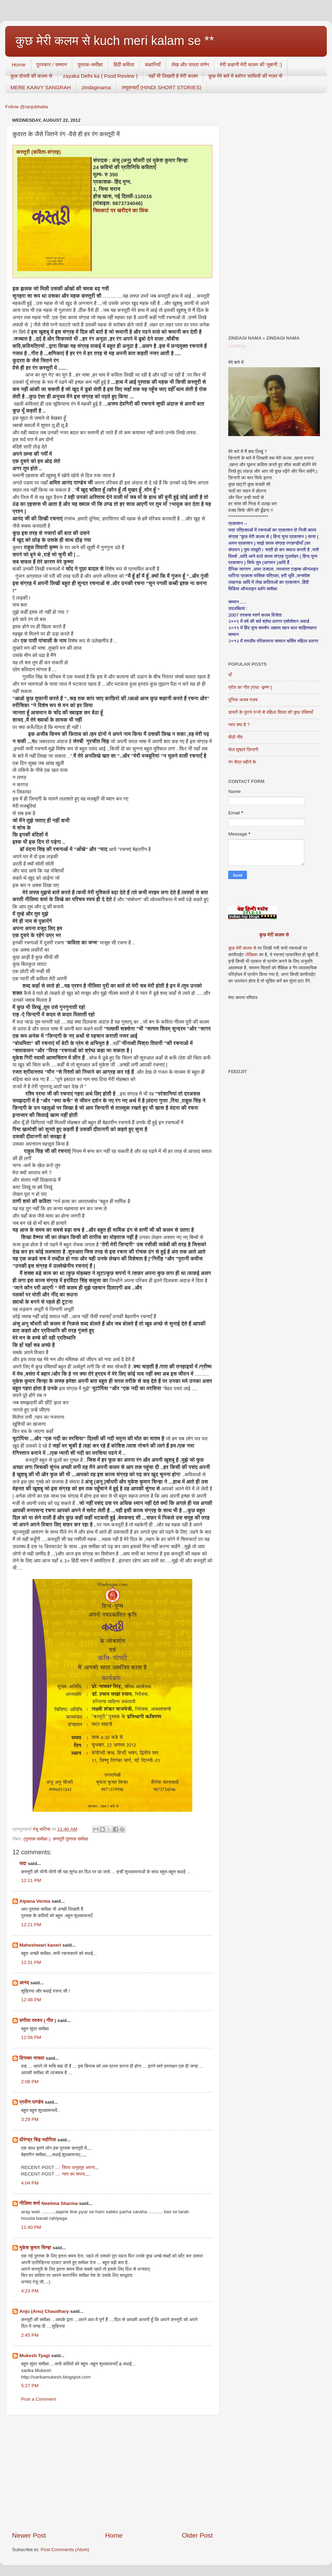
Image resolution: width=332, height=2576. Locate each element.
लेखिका (251, 954)
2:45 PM (29, 2335)
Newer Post (29, 2535)
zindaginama (96, 87)
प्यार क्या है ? (239, 724)
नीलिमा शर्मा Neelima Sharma (49, 2203)
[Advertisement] (112, 2473)
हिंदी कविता (123, 64)
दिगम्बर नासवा (31, 2058)
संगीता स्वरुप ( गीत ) (37, 2020)
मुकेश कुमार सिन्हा (35, 2247)
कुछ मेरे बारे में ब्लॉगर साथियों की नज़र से (246, 76)
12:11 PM (31, 1880)
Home (19, 64)
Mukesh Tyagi (34, 2355)
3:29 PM (29, 2119)
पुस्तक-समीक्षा (90, 64)
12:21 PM (31, 1924)
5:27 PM (29, 2385)
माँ (230, 674)
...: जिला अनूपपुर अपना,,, (77, 2167)
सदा (22, 1863)
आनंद (24, 1982)
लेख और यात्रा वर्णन (190, 64)
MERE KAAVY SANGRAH (40, 87)
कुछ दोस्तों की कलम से (31, 76)
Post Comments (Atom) (65, 2549)
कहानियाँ (153, 64)
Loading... (238, 345)
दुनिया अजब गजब (243, 699)
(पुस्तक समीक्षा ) (37, 1838)
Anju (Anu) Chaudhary (44, 2311)
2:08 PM (29, 2081)
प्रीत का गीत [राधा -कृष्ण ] (250, 687)
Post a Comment (38, 2399)
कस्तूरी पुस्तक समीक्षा (70, 1838)
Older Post (197, 2535)
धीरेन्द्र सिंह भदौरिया (38, 2139)
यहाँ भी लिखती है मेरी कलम (173, 76)
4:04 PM (29, 2183)
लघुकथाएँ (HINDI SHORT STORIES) (162, 87)
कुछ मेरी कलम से (274, 935)
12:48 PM (31, 1999)
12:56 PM (31, 2037)
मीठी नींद (235, 737)
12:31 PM (31, 1962)
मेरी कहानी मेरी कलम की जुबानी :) (251, 64)
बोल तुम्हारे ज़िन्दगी (243, 749)
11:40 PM (31, 2227)
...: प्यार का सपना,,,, (72, 2174)
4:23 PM (29, 2290)
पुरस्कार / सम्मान (51, 64)
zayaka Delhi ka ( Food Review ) (100, 76)
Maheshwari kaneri (40, 1945)
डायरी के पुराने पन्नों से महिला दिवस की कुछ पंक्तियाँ (270, 712)
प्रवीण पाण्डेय (31, 2102)
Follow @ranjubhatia (26, 106)
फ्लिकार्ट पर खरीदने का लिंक (120, 210)
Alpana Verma (34, 1901)
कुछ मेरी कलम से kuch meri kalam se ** (115, 41)
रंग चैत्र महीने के (242, 762)
